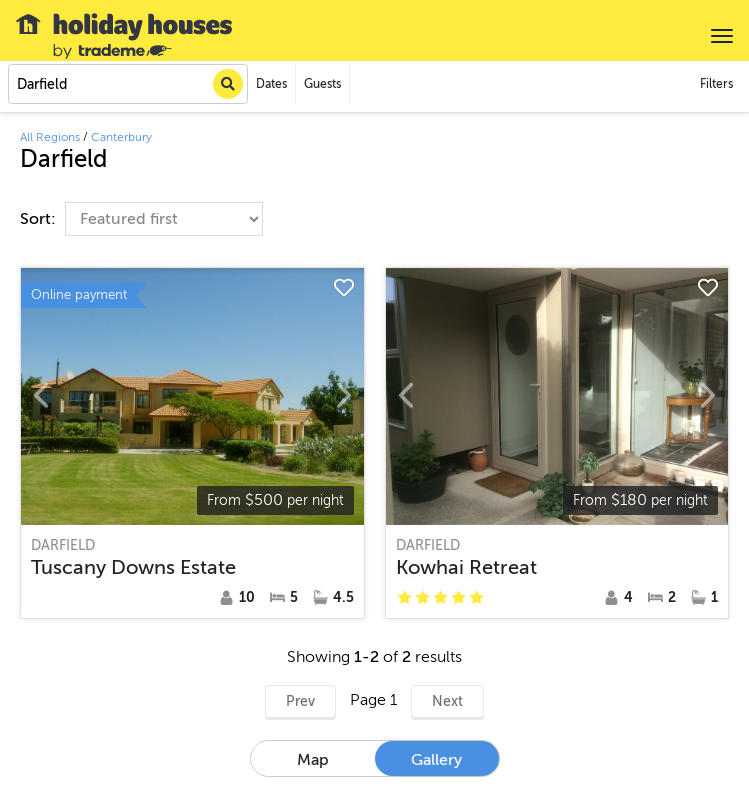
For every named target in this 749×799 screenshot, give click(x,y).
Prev (300, 701)
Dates (271, 84)
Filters (716, 84)
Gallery (436, 760)
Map (313, 760)
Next (447, 701)
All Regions (50, 137)
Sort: (40, 219)
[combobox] (128, 84)
